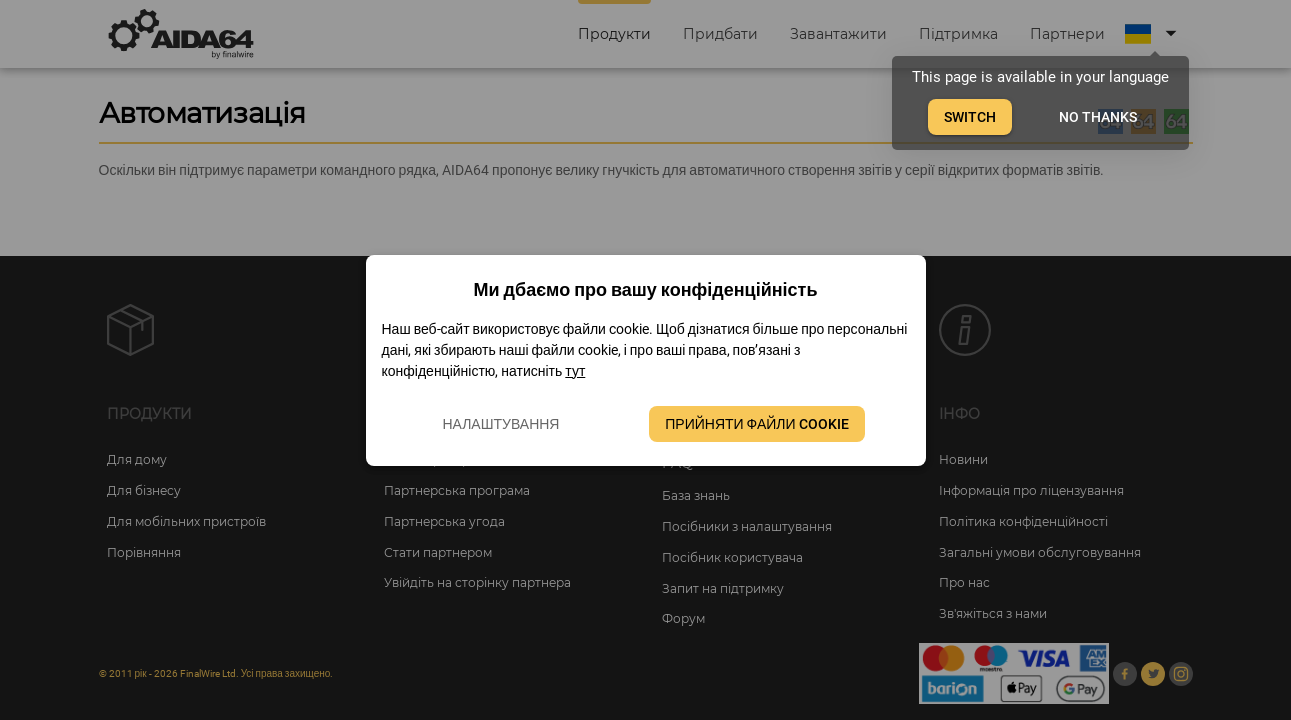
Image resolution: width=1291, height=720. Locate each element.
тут (575, 371)
